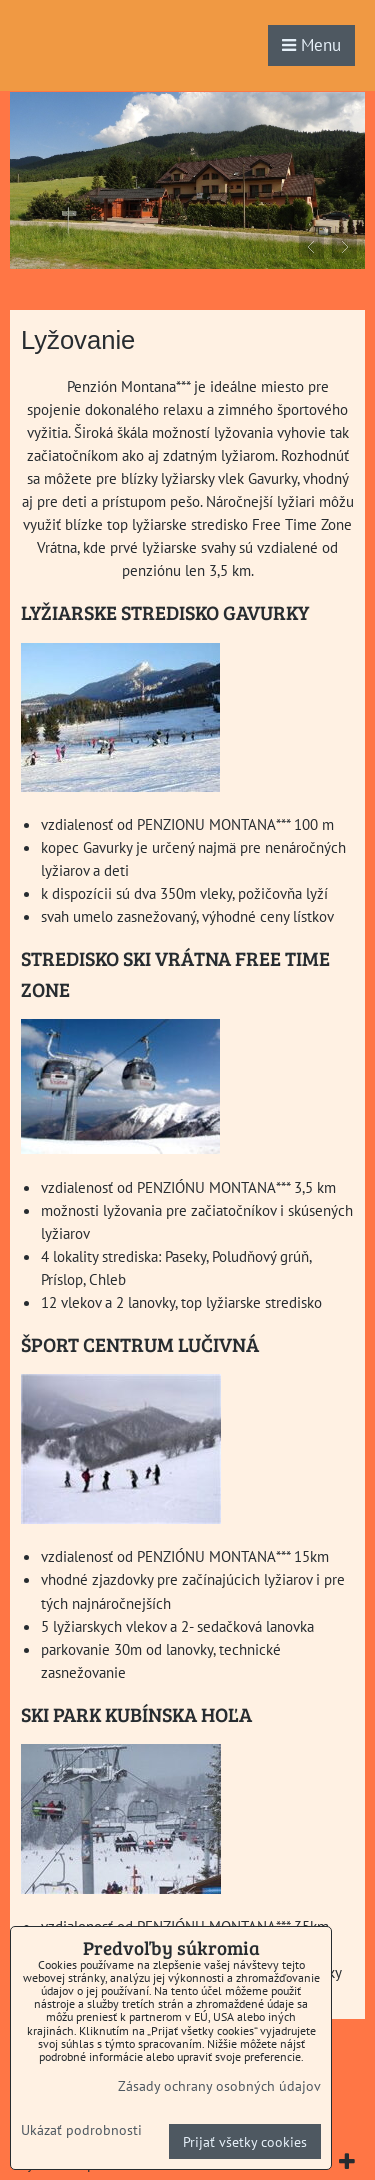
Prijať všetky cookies (245, 2141)
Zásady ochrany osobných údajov (219, 2085)
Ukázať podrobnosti (81, 2130)
